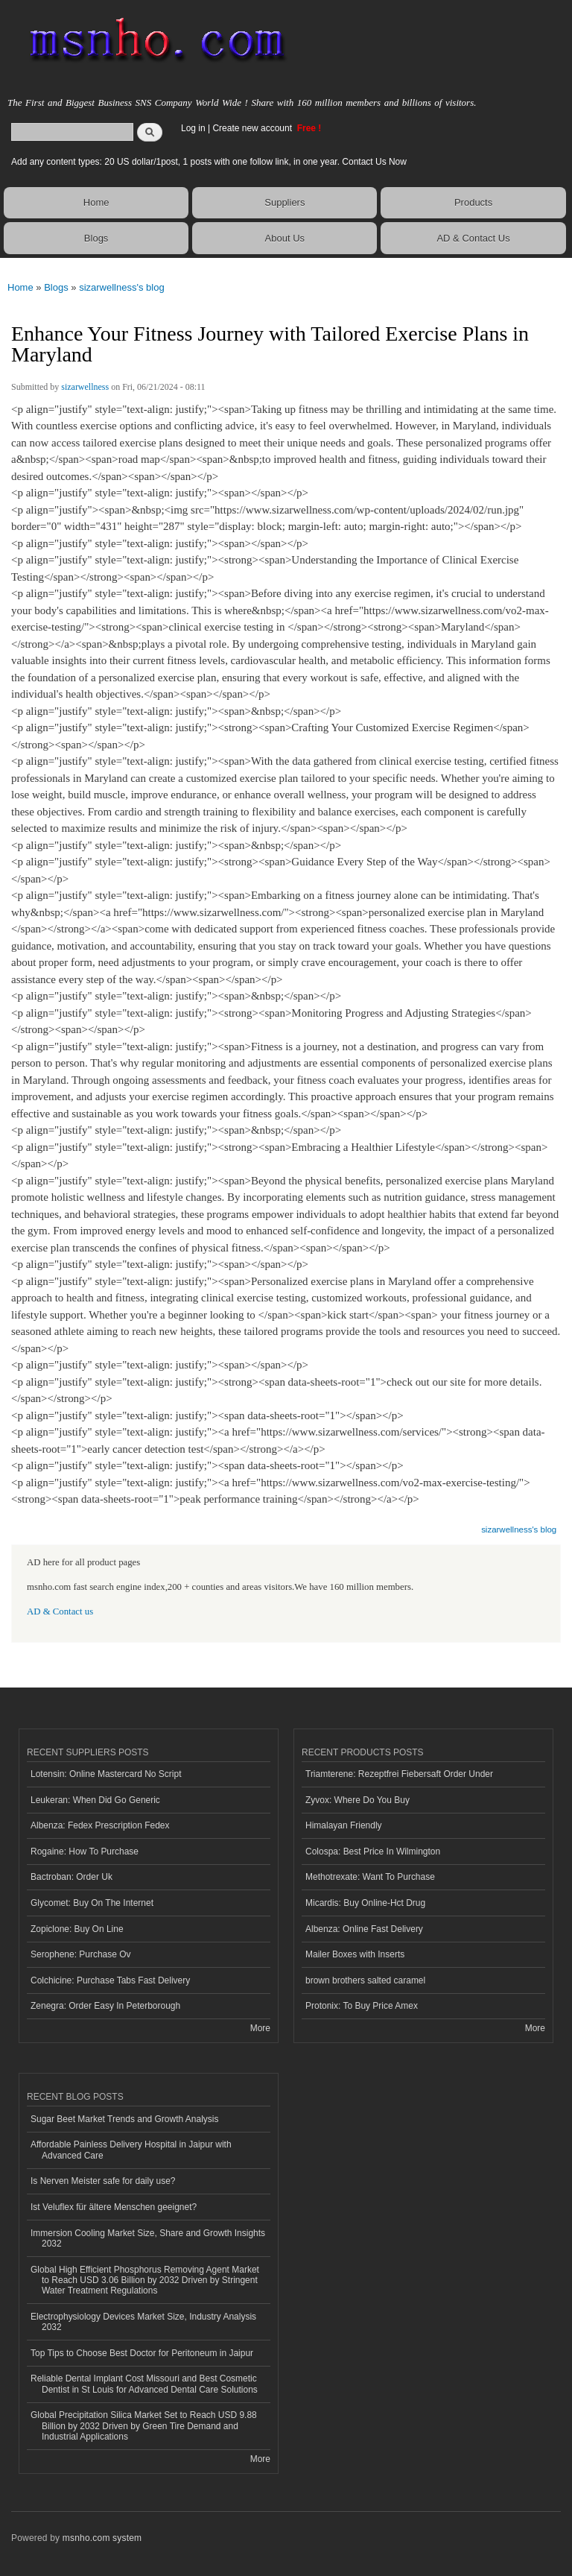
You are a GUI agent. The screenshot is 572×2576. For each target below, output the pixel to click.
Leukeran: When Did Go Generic (95, 1800)
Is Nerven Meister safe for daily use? (103, 2181)
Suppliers (284, 202)
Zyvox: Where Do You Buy (357, 1800)
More (260, 2028)
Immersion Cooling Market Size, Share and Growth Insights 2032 (148, 2238)
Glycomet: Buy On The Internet (92, 1903)
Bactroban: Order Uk (71, 1877)
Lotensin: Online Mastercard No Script (106, 1774)
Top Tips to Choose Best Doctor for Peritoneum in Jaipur (142, 2353)
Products (473, 202)
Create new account (253, 128)
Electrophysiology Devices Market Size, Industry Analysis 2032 (143, 2321)
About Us (285, 238)
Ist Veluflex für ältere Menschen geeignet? (114, 2207)
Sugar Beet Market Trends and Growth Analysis (124, 2119)
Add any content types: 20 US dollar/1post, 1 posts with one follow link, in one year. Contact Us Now (209, 162)
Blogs (96, 238)
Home (96, 202)
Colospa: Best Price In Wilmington (372, 1851)
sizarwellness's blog (121, 287)
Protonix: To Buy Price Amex (361, 2006)
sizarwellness (85, 387)
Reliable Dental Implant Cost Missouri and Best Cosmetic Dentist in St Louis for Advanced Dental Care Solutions (144, 2383)
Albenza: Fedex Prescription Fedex (100, 1825)
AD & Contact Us (472, 238)
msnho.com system (102, 2538)
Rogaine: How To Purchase (85, 1851)
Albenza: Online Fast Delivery (364, 1929)
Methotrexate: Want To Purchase (370, 1877)
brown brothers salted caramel (365, 1980)
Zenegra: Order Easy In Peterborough (105, 2006)
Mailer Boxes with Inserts (354, 1954)
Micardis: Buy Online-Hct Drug (365, 1903)
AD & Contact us (60, 1611)
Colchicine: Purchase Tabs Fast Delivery (110, 1980)
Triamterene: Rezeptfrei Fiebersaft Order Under (399, 1774)
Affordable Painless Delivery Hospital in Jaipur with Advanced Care (131, 2149)
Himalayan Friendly (343, 1825)
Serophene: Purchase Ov (81, 1954)
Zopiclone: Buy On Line (77, 1929)
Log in (193, 128)
